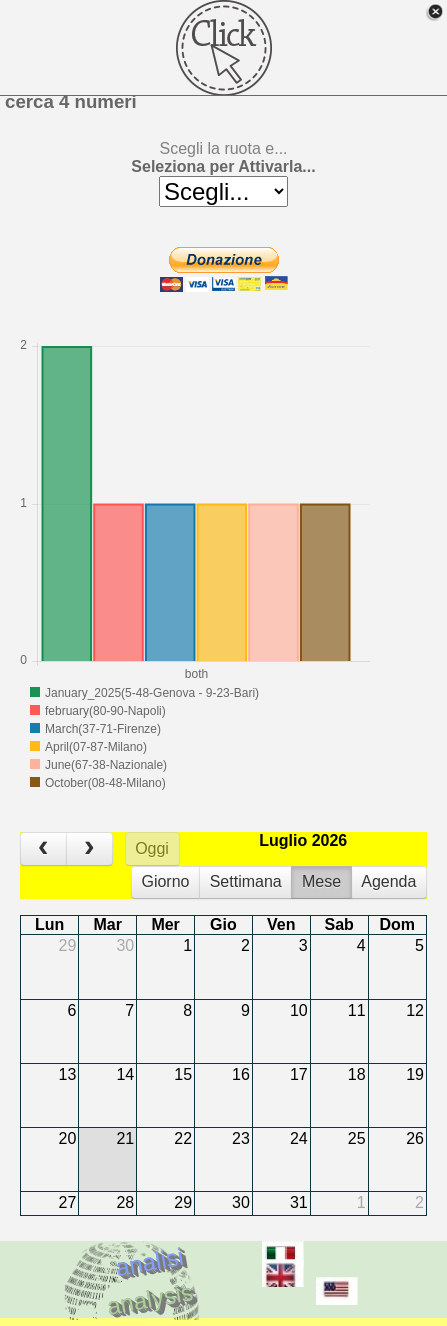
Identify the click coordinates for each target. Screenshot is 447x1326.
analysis (149, 1299)
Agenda (388, 881)
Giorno (165, 881)
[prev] (43, 849)
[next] (89, 849)
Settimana (246, 881)
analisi (150, 1261)
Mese (321, 881)
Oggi (152, 848)
